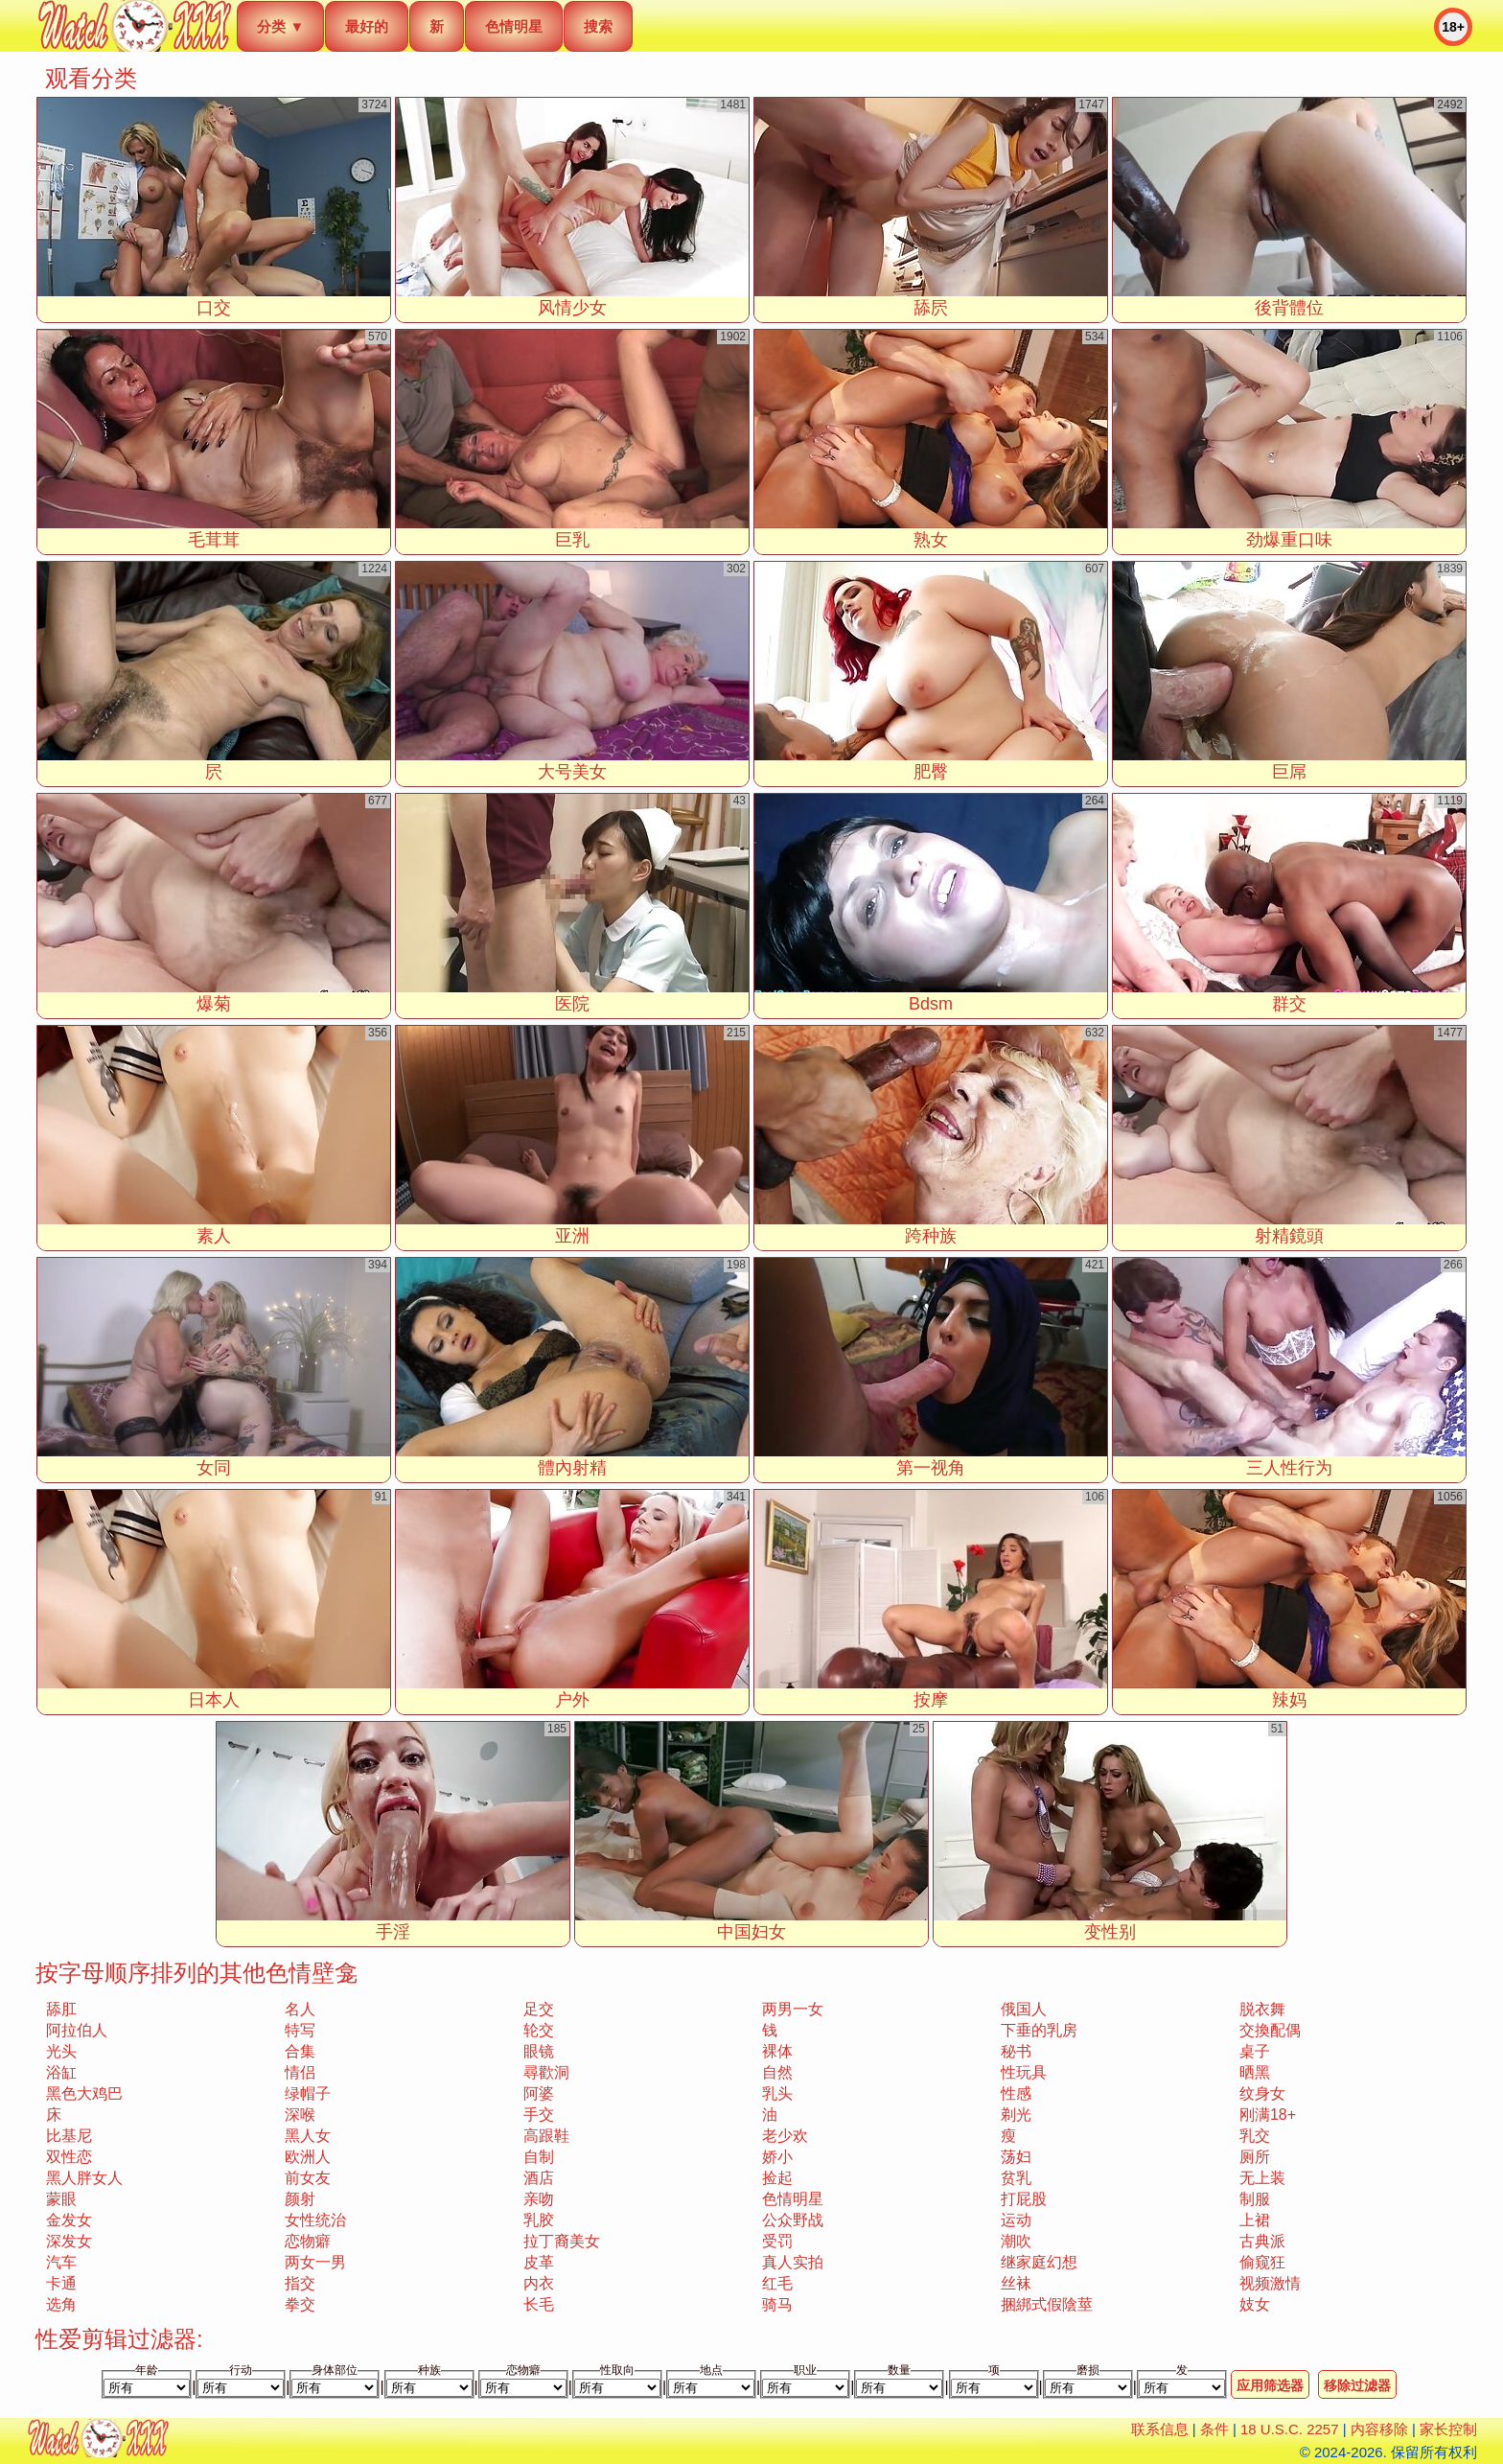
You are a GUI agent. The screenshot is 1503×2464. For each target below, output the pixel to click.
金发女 (69, 2220)
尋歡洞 (546, 2072)
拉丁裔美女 (561, 2241)
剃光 (1016, 2114)
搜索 (598, 26)
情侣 (300, 2072)
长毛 (538, 2304)
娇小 (777, 2157)
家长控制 (1448, 2429)
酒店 (538, 2178)
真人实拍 (792, 2262)
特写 (300, 2030)
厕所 (1254, 2157)
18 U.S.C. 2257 (1289, 2429)
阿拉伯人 (76, 2030)
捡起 (777, 2178)
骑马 (777, 2304)
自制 (538, 2157)
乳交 (1254, 2135)
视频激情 (1270, 2283)
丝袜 (1016, 2283)
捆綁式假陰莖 (1047, 2304)
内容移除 (1379, 2429)
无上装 (1262, 2178)
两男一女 (792, 2009)
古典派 (1262, 2241)
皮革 (538, 2262)
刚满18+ (1267, 2114)
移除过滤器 (1357, 2385)
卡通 (61, 2283)
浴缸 (61, 2072)
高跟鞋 (546, 2135)
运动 (1016, 2220)
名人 (300, 2009)
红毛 (777, 2283)
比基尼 (69, 2135)
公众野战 (792, 2220)
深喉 (300, 2114)
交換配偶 (1270, 2030)
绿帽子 (308, 2093)
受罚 (777, 2241)
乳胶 (538, 2220)
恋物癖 (308, 2241)
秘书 (1016, 2051)
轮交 (538, 2030)
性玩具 (1024, 2072)
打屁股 (1024, 2199)
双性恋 (69, 2157)
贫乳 (1016, 2178)
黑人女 (308, 2135)
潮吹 (1016, 2241)
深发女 (69, 2241)
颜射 (300, 2199)
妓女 (1254, 2304)
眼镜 (538, 2051)
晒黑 (1254, 2072)
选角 (61, 2304)
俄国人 (1024, 2009)
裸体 (777, 2051)
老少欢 (785, 2135)
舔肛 (61, 2009)
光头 (61, 2051)
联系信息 (1160, 2429)
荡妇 (1016, 2157)
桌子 (1254, 2051)
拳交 (300, 2304)
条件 (1214, 2429)
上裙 (1254, 2220)
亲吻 (538, 2199)
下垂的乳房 (1039, 2030)
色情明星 (514, 26)
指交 (300, 2283)
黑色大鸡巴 (84, 2093)
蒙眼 (61, 2199)
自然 (777, 2072)
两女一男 (315, 2262)
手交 (538, 2114)
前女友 (308, 2178)
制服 (1254, 2199)
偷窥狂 (1262, 2262)
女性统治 (315, 2220)
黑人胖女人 (84, 2178)
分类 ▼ (280, 26)
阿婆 (538, 2093)
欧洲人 (308, 2157)
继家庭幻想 (1039, 2262)
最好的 (366, 26)
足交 (538, 2009)
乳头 (777, 2093)
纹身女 (1262, 2093)
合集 (300, 2051)
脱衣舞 (1262, 2009)
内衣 (538, 2283)
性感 (1016, 2093)
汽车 (61, 2262)
